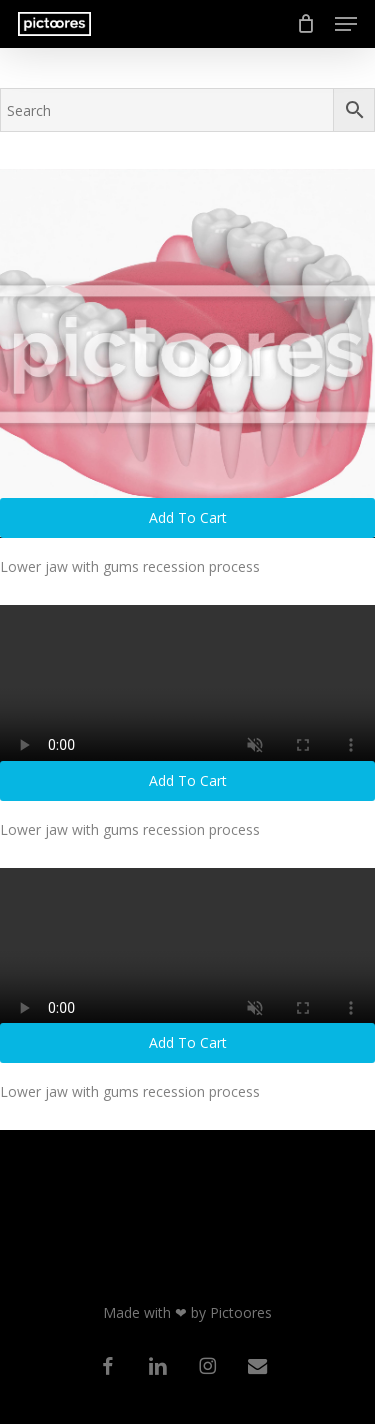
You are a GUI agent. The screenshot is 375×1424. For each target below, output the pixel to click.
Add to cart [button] (188, 517)
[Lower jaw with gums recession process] (187, 353)
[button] (346, 24)
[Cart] (305, 24)
